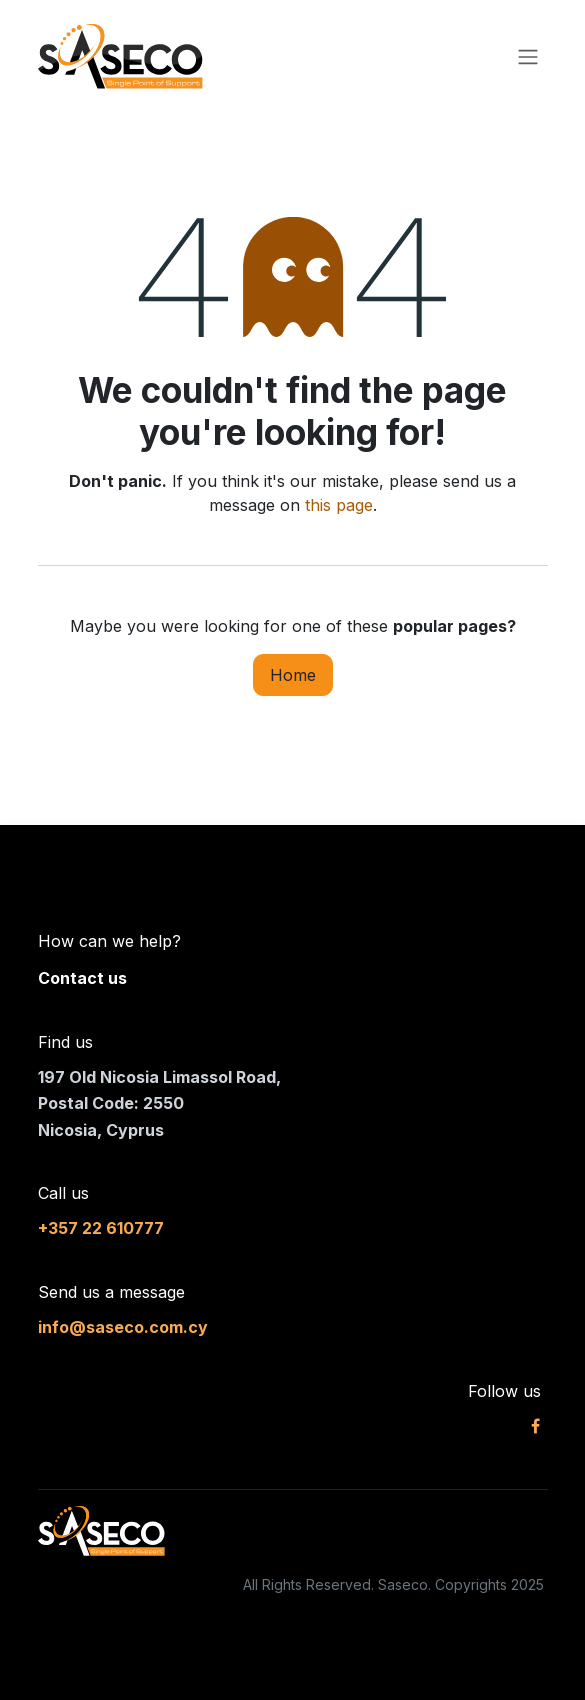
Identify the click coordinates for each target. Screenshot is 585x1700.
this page (339, 505)
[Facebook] (535, 1426)
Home (293, 675)
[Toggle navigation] (528, 57)
